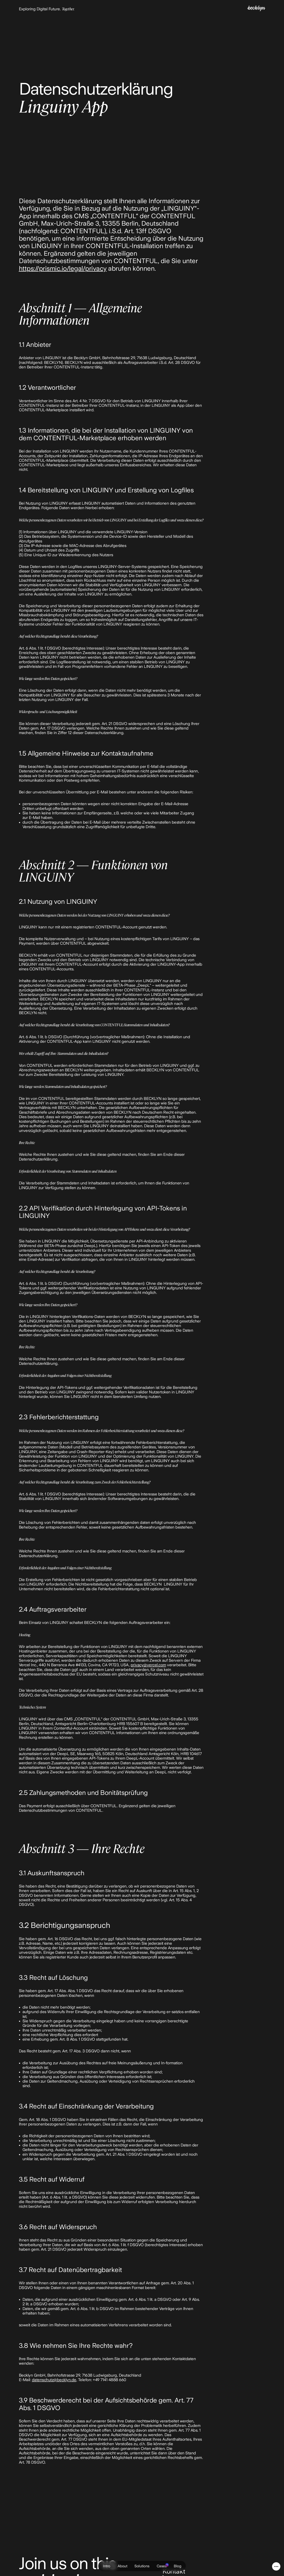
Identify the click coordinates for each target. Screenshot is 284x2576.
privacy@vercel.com (148, 1664)
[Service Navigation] (276, 2566)
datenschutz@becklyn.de (54, 2379)
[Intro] (256, 8)
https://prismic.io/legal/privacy (63, 268)
